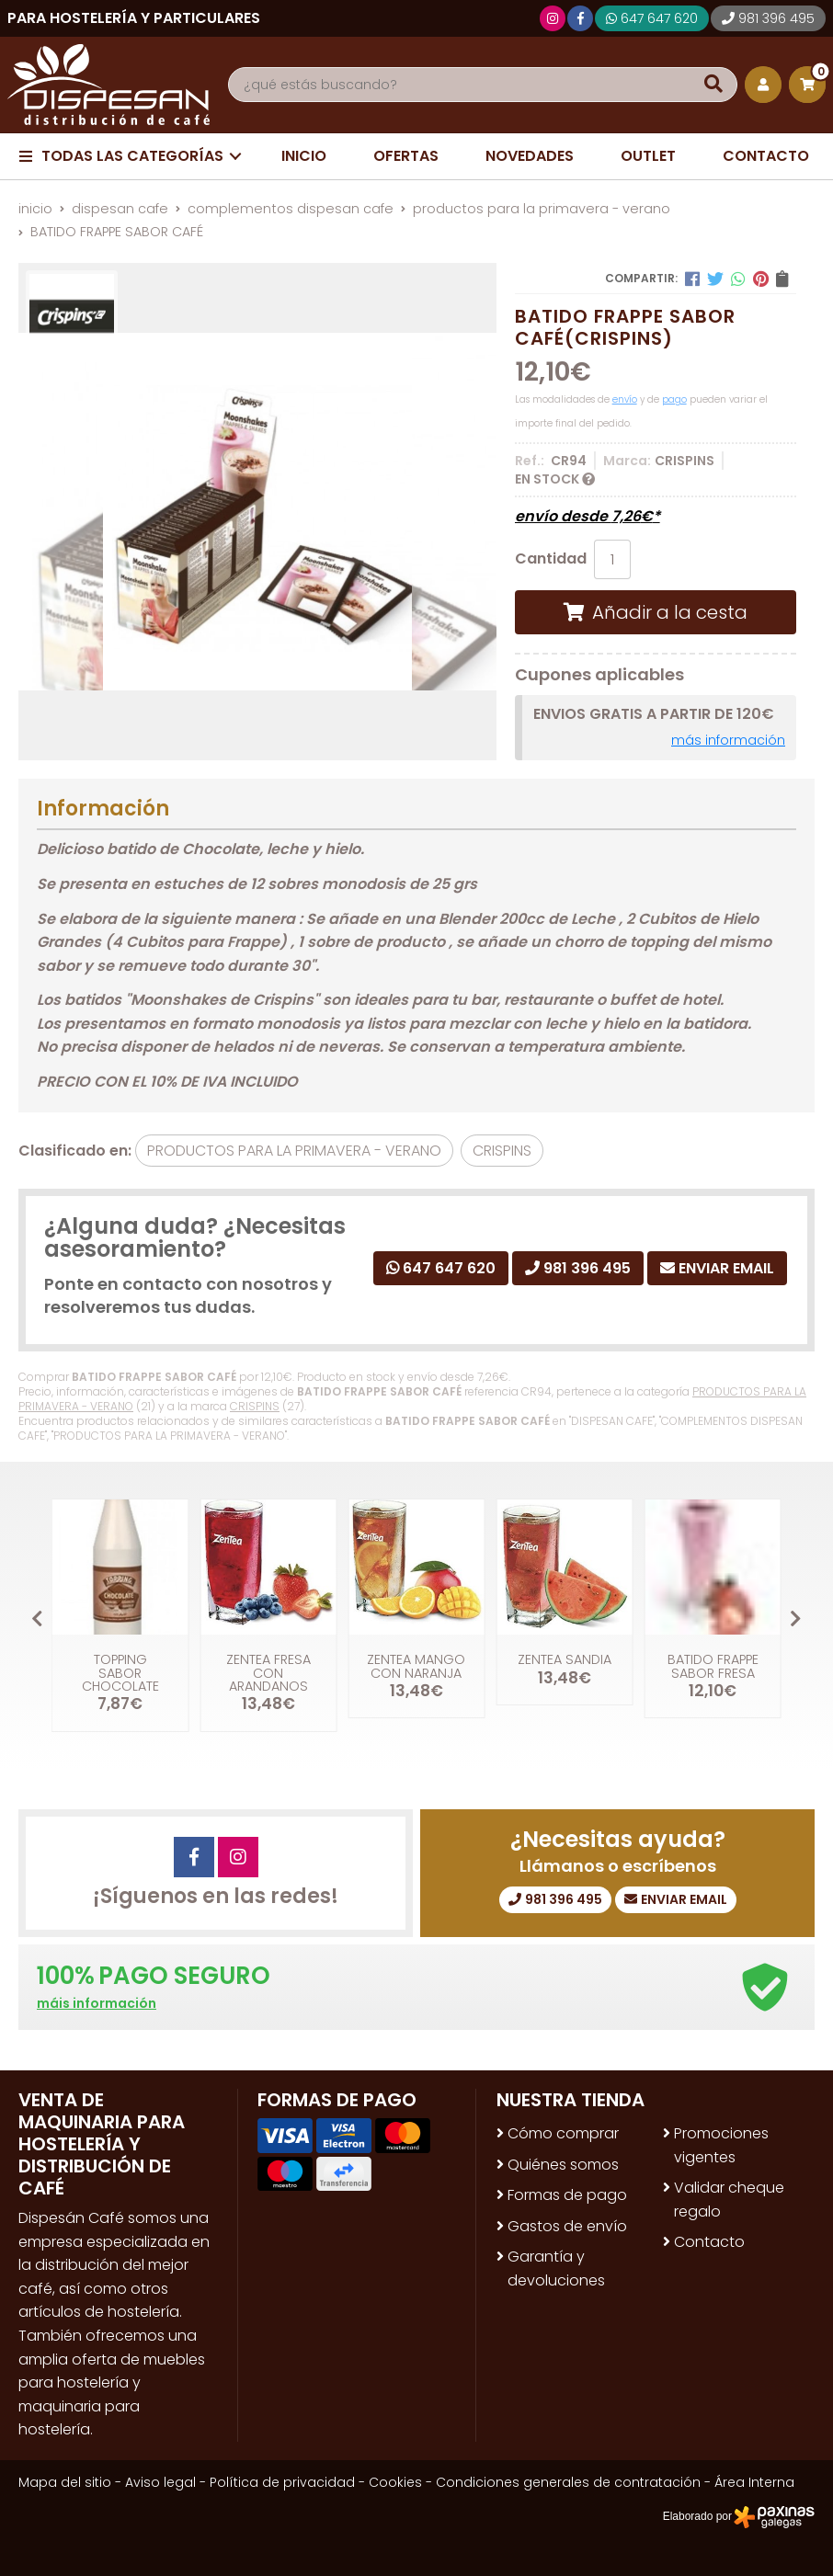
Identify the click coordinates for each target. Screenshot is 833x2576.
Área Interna (754, 2482)
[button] (795, 1619)
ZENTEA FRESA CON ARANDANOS (268, 1672)
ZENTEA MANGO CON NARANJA (416, 1665)
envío (624, 399)
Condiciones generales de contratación (568, 2482)
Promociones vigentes (721, 2145)
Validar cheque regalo (729, 2199)
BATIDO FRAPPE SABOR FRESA (713, 1665)
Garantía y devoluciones (556, 2268)
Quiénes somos (563, 2164)
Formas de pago (567, 2195)
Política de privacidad (282, 2482)
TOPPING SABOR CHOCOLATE (120, 1672)
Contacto (709, 2241)
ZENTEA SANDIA (564, 1659)
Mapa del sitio (64, 2482)
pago (674, 399)
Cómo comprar (563, 2133)
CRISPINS (255, 1406)
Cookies (395, 2482)
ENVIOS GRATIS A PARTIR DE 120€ (653, 713)
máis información (96, 2004)
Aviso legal (160, 2482)
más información (728, 740)
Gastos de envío (567, 2226)
